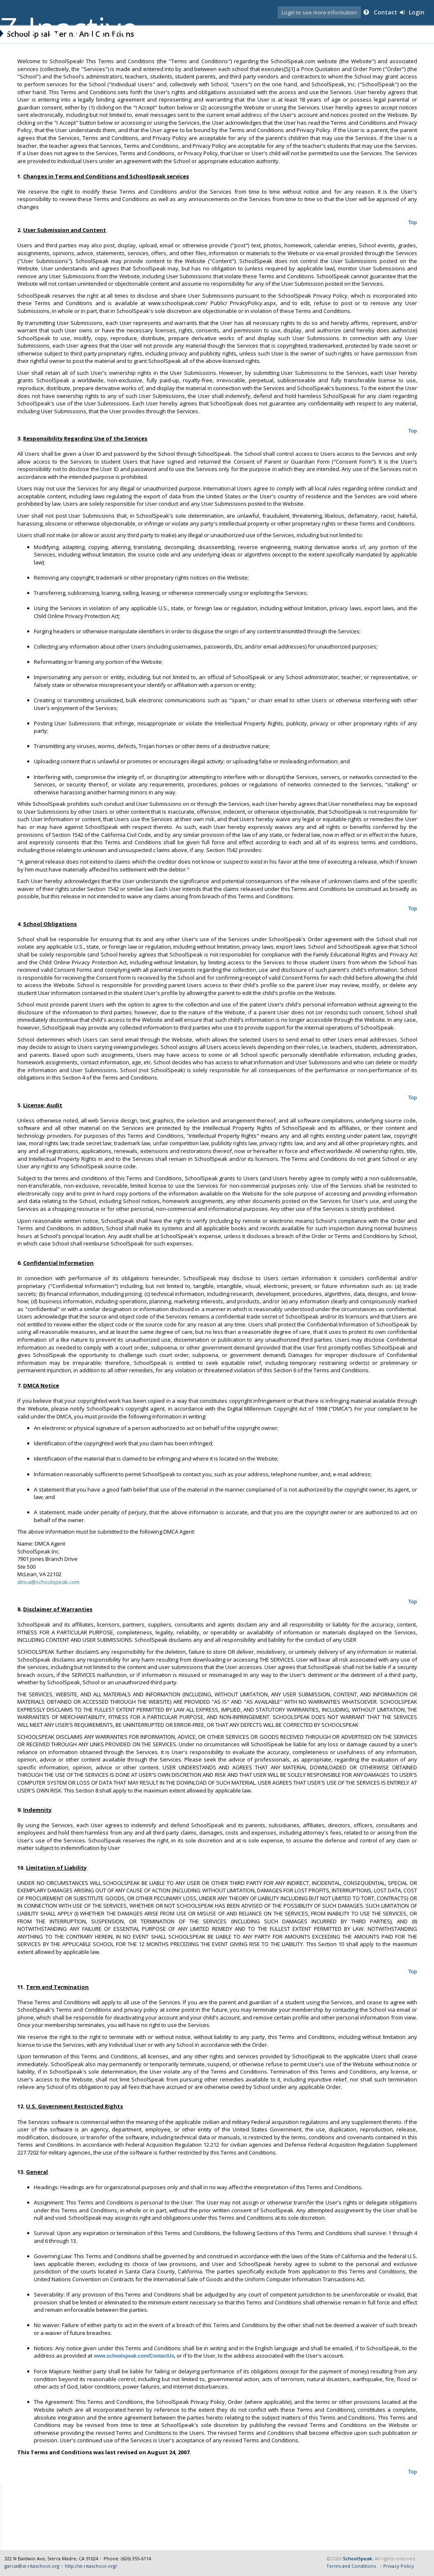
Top (411, 222)
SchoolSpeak (357, 2558)
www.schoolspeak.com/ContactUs (135, 2364)
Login (414, 12)
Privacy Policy (398, 2566)
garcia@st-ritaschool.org (32, 2566)
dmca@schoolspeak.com (50, 1589)
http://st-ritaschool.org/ (91, 2566)
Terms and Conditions (351, 2566)
